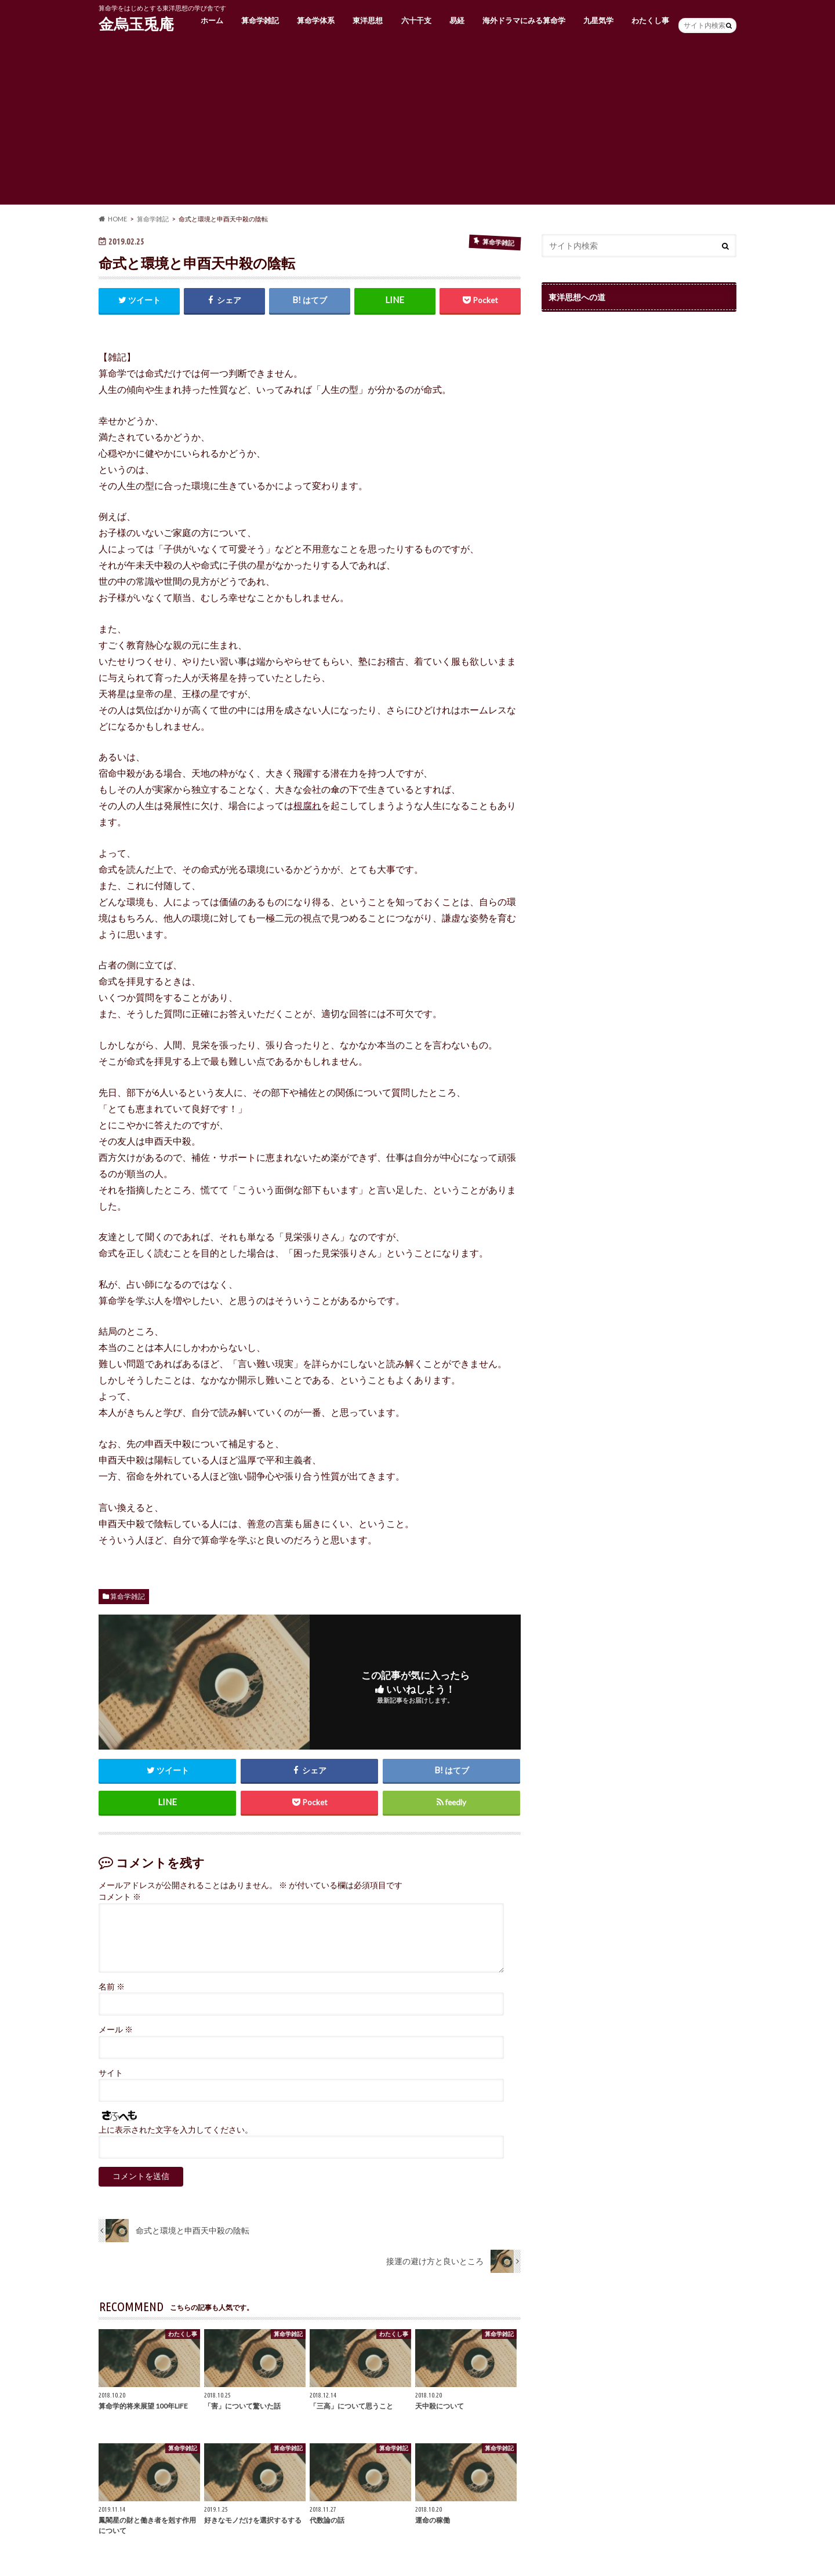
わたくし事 (650, 20)
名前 (112, 1986)
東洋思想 (368, 20)
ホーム (212, 20)
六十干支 (416, 20)
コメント (120, 1896)
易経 (456, 20)
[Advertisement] (417, 123)
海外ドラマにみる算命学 (523, 20)
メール (116, 2029)
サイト (111, 2073)
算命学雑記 (260, 20)
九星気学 (598, 20)
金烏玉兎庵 (136, 23)
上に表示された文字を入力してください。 (176, 2129)
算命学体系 (316, 20)
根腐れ (307, 805)
